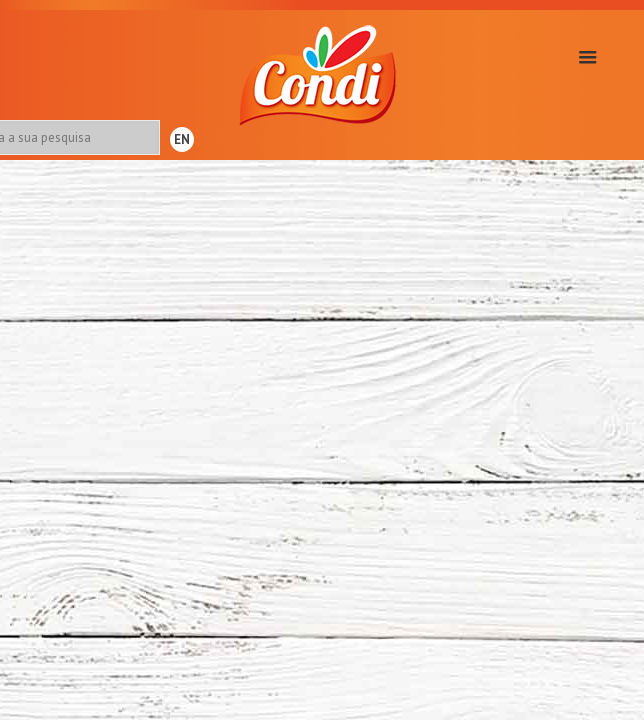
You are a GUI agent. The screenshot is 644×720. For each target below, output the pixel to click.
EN (182, 139)
